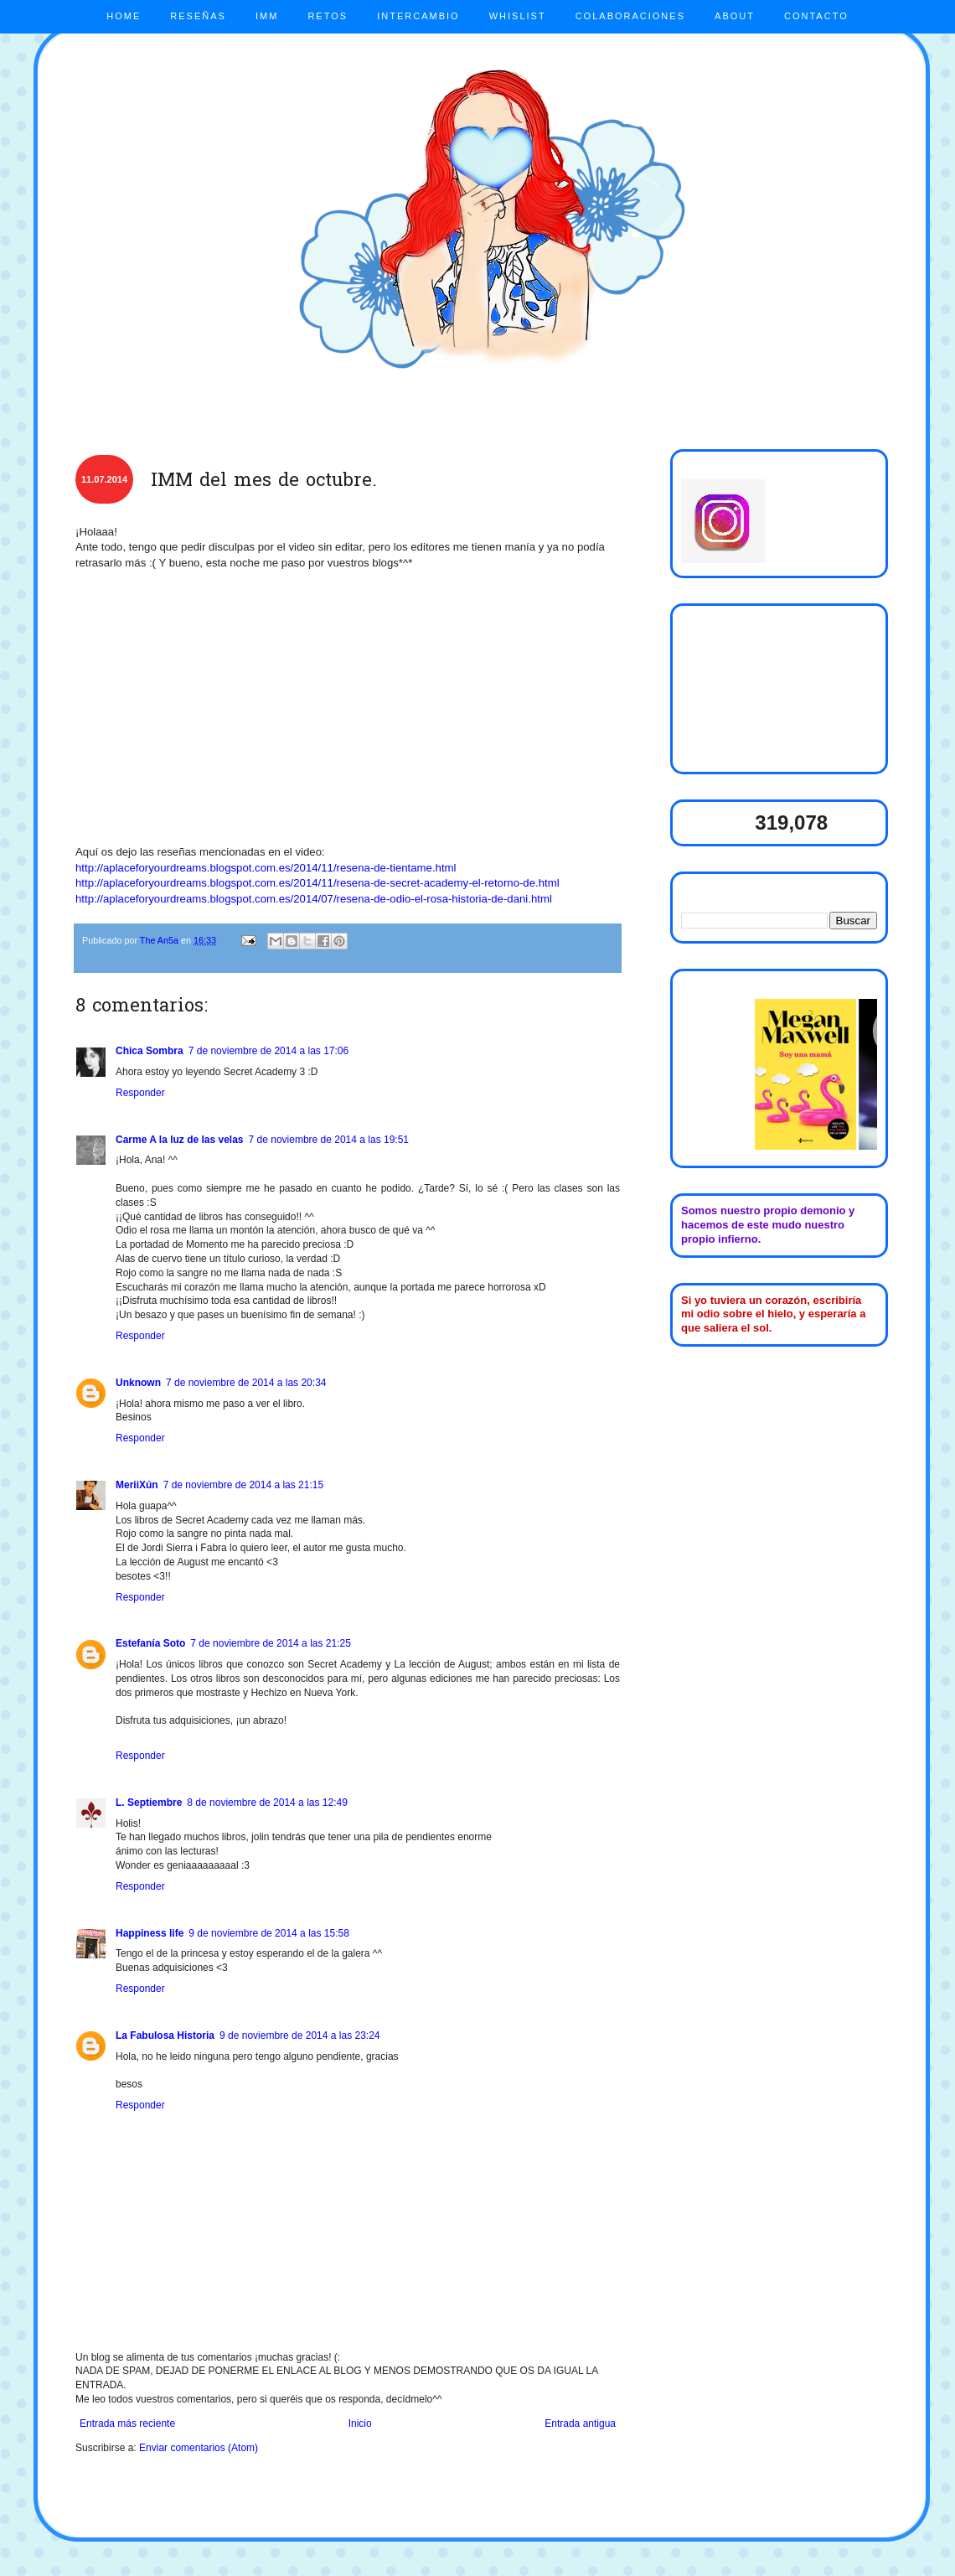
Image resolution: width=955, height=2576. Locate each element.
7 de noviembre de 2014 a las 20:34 (246, 1383)
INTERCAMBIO (418, 16)
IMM (267, 16)
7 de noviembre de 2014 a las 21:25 (270, 1643)
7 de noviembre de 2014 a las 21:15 (243, 1485)
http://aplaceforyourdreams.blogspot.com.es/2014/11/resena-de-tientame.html (266, 867)
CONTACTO (816, 16)
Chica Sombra (149, 1051)
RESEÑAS (198, 16)
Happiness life (149, 1933)
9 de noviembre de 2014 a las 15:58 (268, 1933)
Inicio (360, 2423)
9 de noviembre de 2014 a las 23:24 (299, 2035)
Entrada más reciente (127, 2423)
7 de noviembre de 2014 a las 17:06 (268, 1051)
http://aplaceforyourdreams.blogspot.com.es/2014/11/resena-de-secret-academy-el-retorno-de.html (317, 883)
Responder (140, 1093)
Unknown (138, 1383)
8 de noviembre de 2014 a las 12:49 (267, 1802)
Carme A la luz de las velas (180, 1140)
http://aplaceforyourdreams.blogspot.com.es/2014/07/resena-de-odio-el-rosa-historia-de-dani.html (313, 898)
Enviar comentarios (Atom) (198, 2448)
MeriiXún (137, 1485)
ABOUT (735, 16)
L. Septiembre (149, 1802)
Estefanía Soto (150, 1643)
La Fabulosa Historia (165, 2035)
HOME (123, 16)
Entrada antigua (580, 2423)
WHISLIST (517, 16)
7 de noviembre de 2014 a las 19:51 (329, 1140)
